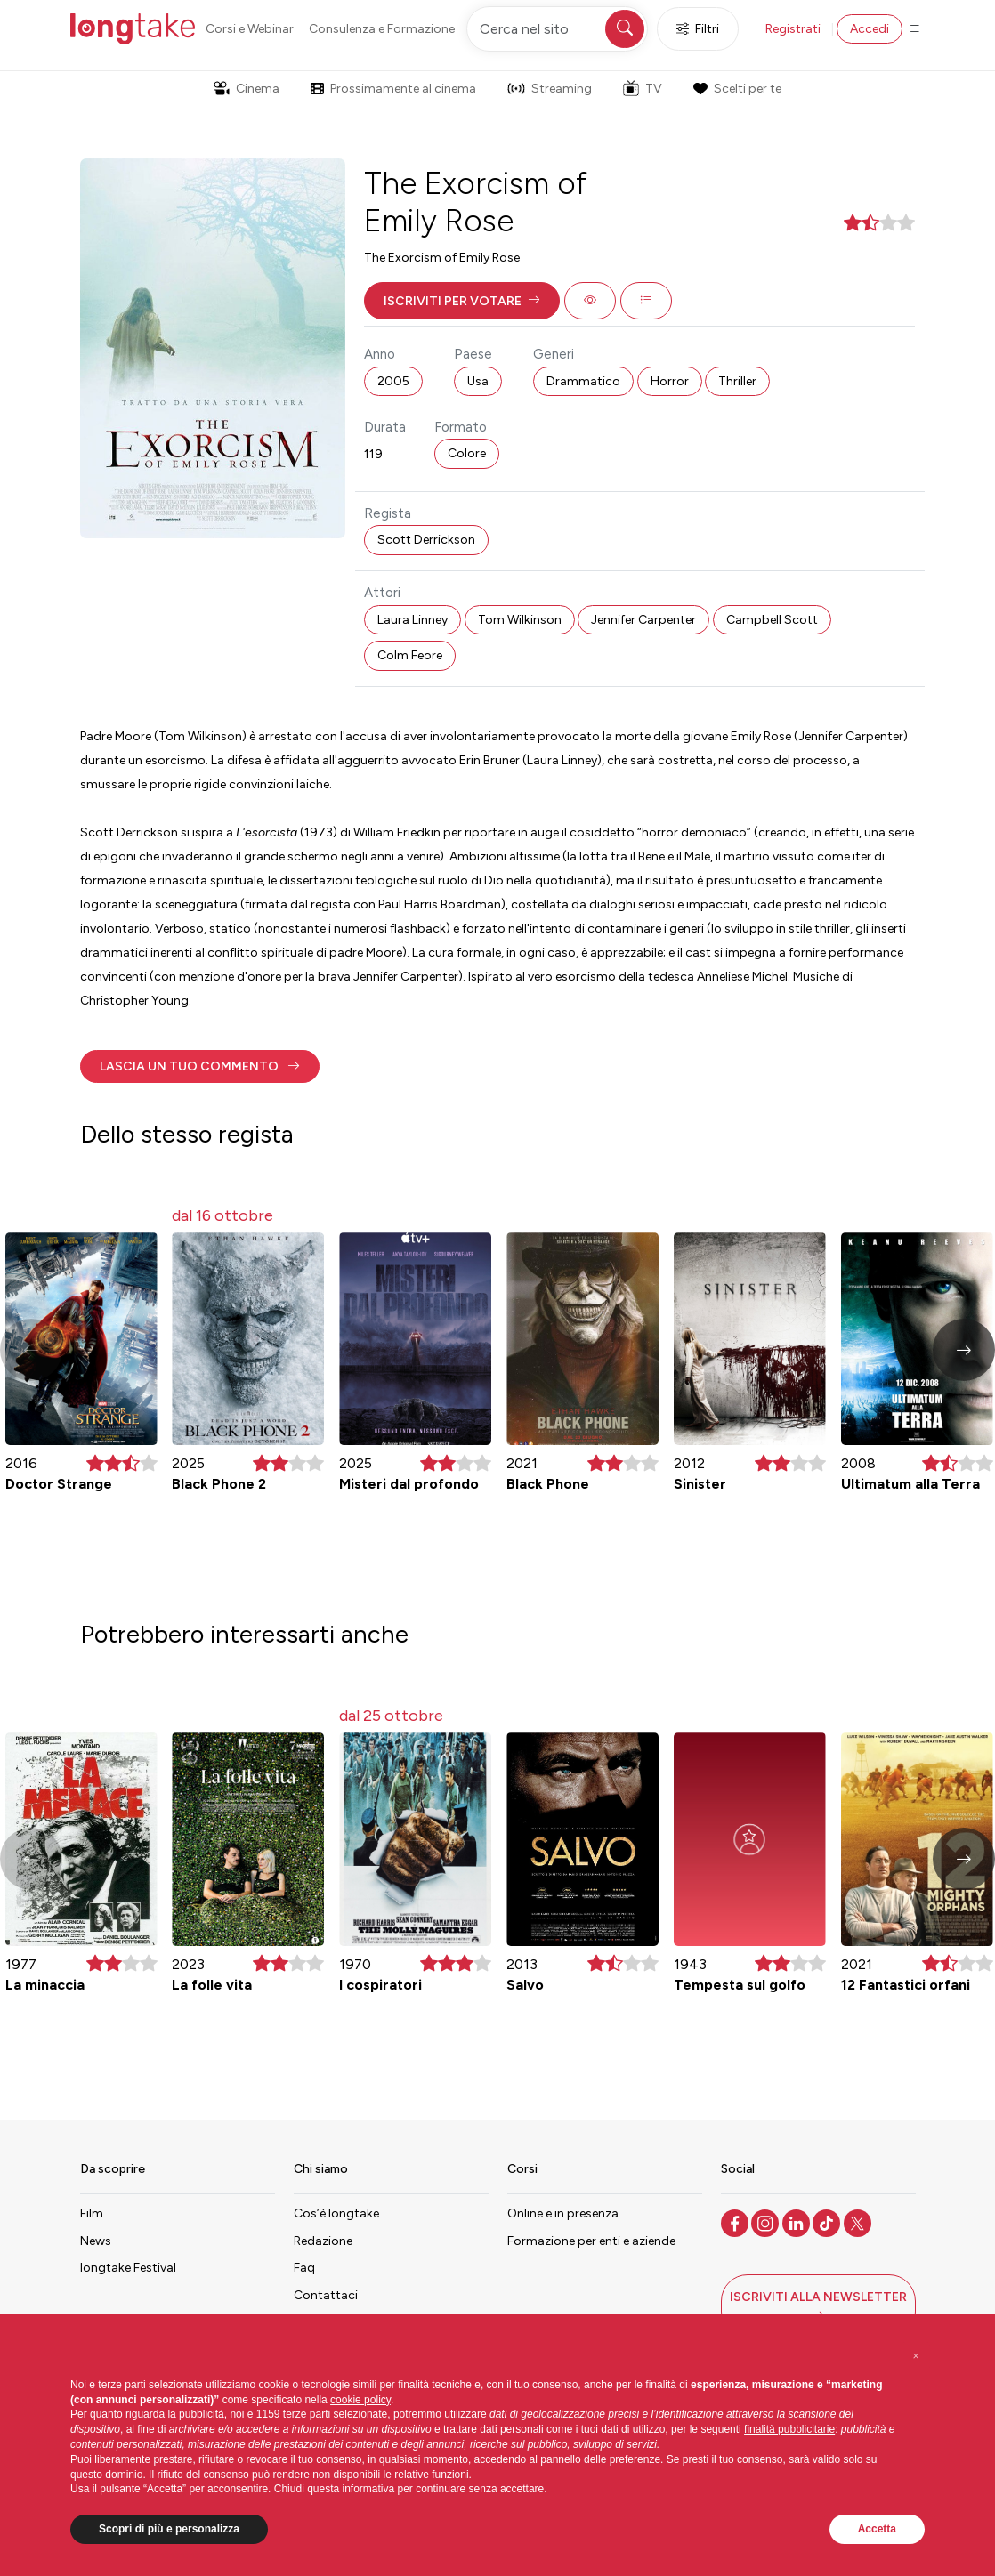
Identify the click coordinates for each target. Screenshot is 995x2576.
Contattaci (326, 2295)
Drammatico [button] (583, 381)
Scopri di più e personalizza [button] (169, 2529)
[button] (462, 300)
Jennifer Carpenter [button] (643, 619)
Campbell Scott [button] (772, 619)
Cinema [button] (246, 88)
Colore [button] (467, 453)
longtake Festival (128, 2267)
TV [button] (642, 88)
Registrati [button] (793, 28)
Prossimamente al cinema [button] (393, 88)
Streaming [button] (549, 88)
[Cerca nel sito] (557, 29)
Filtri (697, 29)
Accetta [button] (877, 2529)
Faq (304, 2267)
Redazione (323, 2241)
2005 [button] (393, 381)
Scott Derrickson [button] (426, 539)
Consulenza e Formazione (382, 28)
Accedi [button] (869, 28)
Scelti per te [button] (737, 88)
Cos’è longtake (336, 2213)
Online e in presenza (563, 2213)
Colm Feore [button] (409, 655)
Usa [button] (478, 381)
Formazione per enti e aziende (591, 2241)
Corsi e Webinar (250, 28)
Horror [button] (670, 381)
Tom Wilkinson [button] (520, 619)
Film (91, 2213)
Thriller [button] (737, 381)
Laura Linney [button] (412, 619)
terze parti (306, 2414)
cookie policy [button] (360, 2400)
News (95, 2241)
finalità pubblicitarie (789, 2429)
